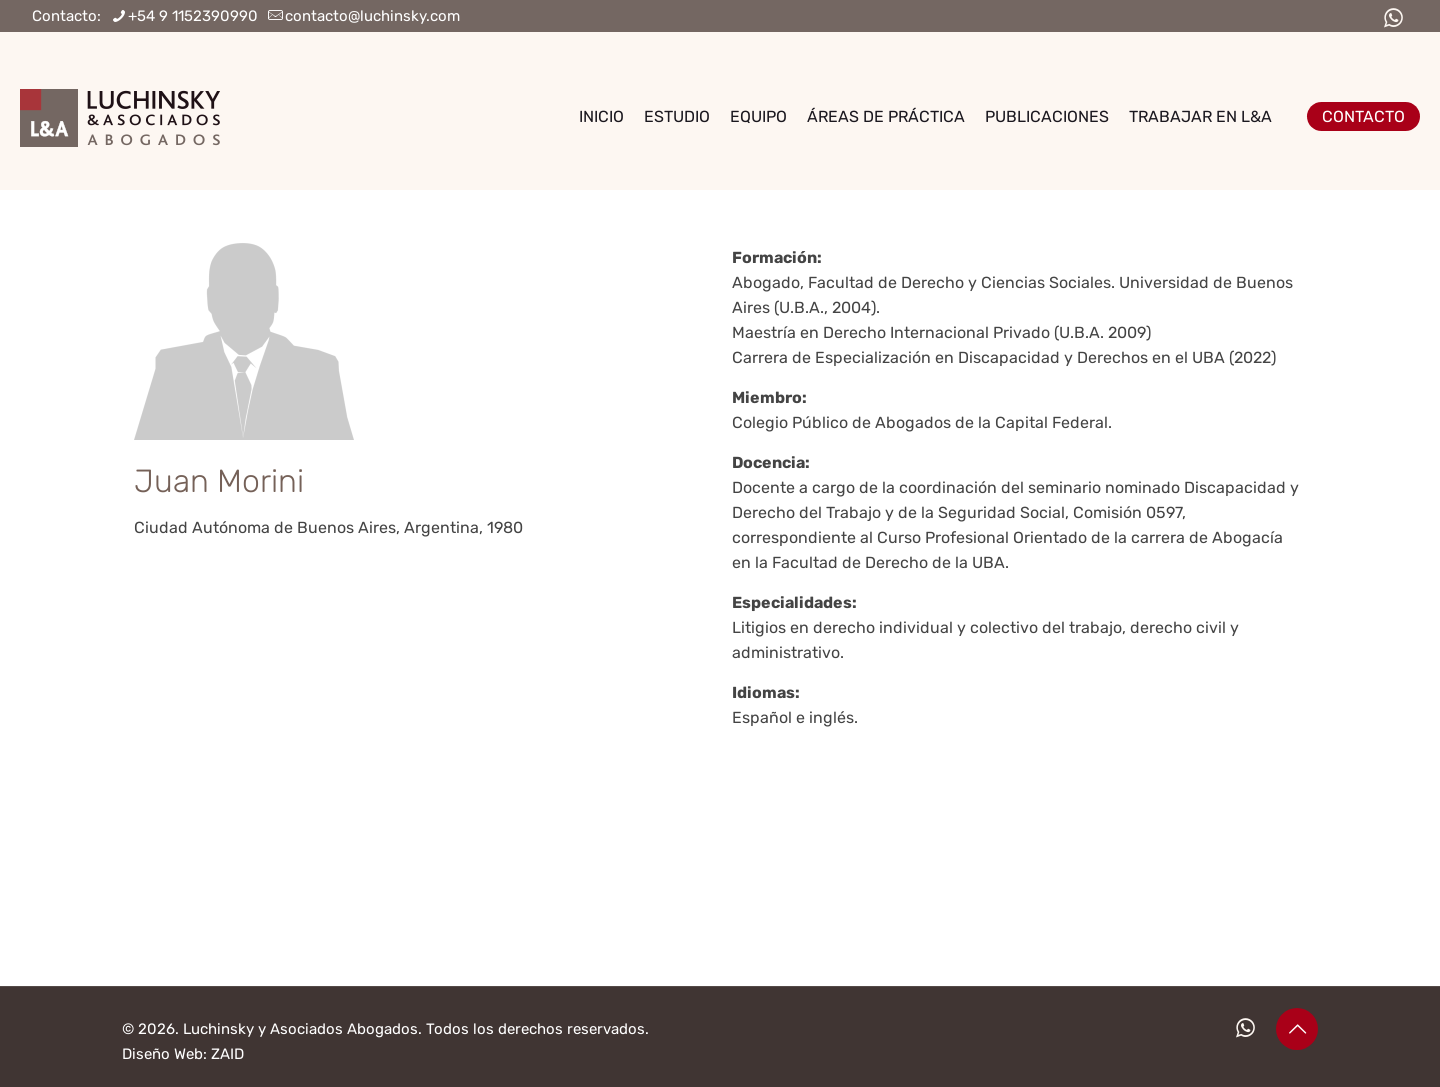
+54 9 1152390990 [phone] (193, 16)
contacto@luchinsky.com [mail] (372, 16)
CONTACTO (1363, 116)
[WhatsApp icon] (1393, 18)
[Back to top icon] (1297, 1029)
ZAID (227, 1054)
